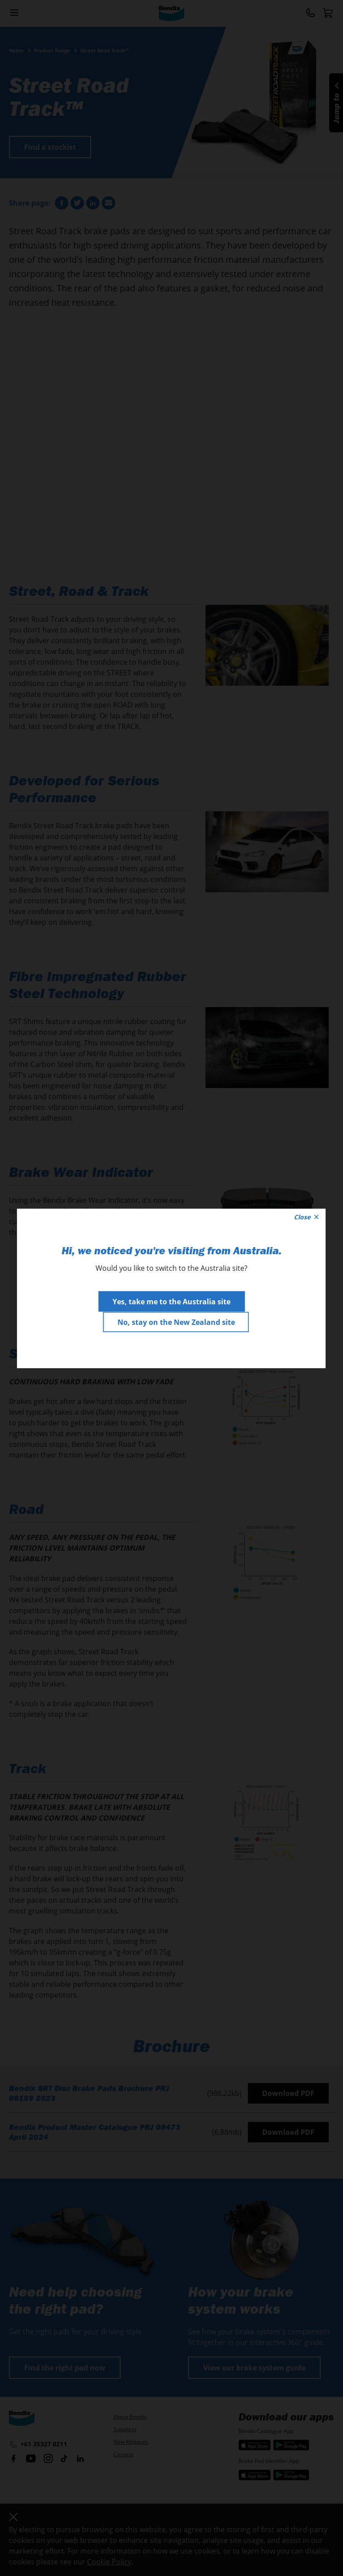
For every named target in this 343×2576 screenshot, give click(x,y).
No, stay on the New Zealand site (176, 1322)
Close (306, 1216)
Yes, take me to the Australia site (171, 1301)
